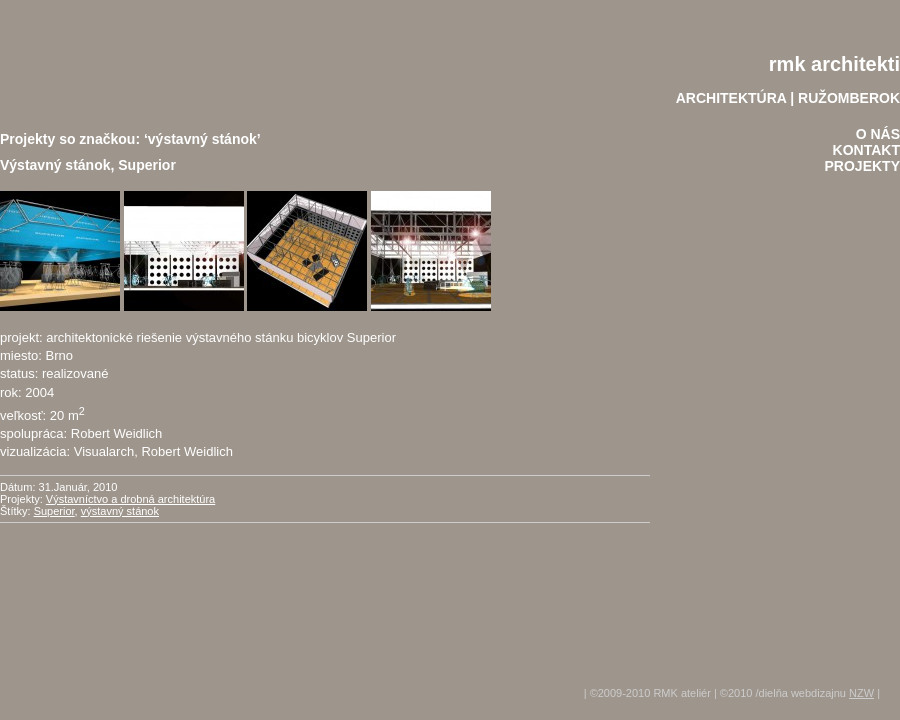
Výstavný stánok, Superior (88, 165)
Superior (54, 511)
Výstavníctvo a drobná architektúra (130, 499)
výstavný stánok (120, 511)
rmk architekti (834, 64)
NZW (861, 693)
